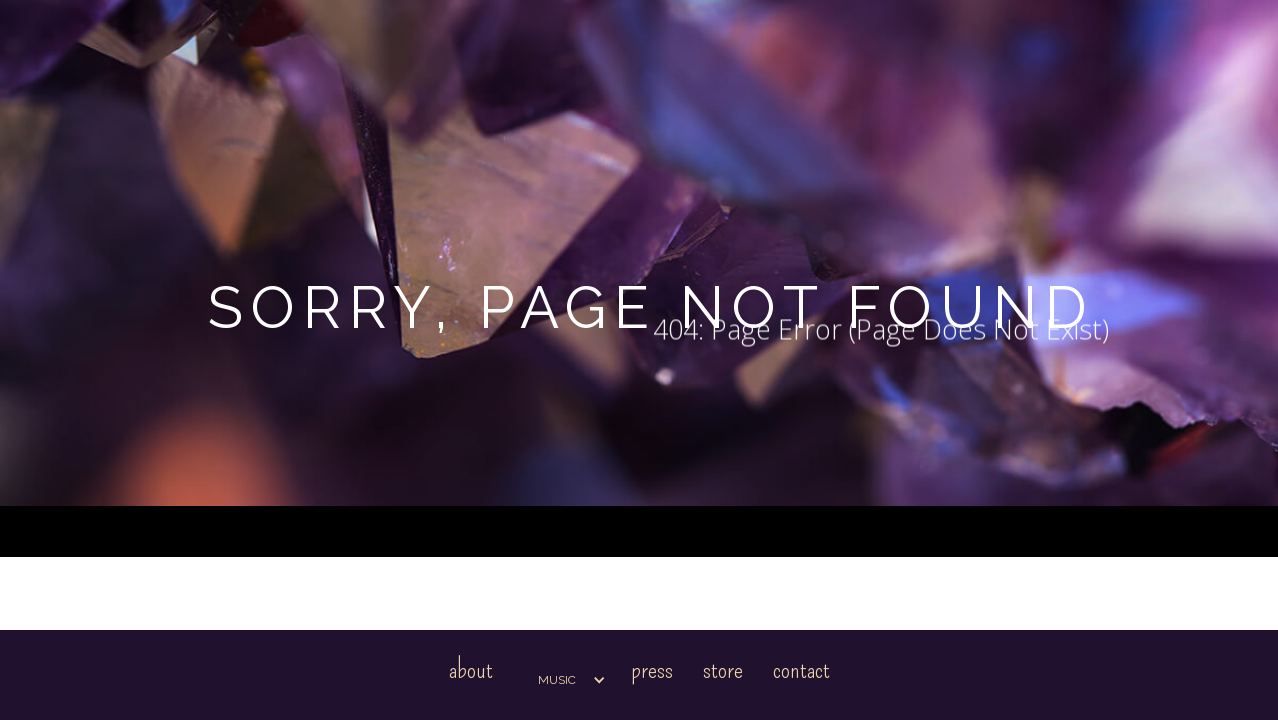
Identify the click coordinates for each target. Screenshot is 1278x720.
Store (723, 669)
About (471, 669)
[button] (562, 680)
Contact (801, 669)
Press (652, 669)
